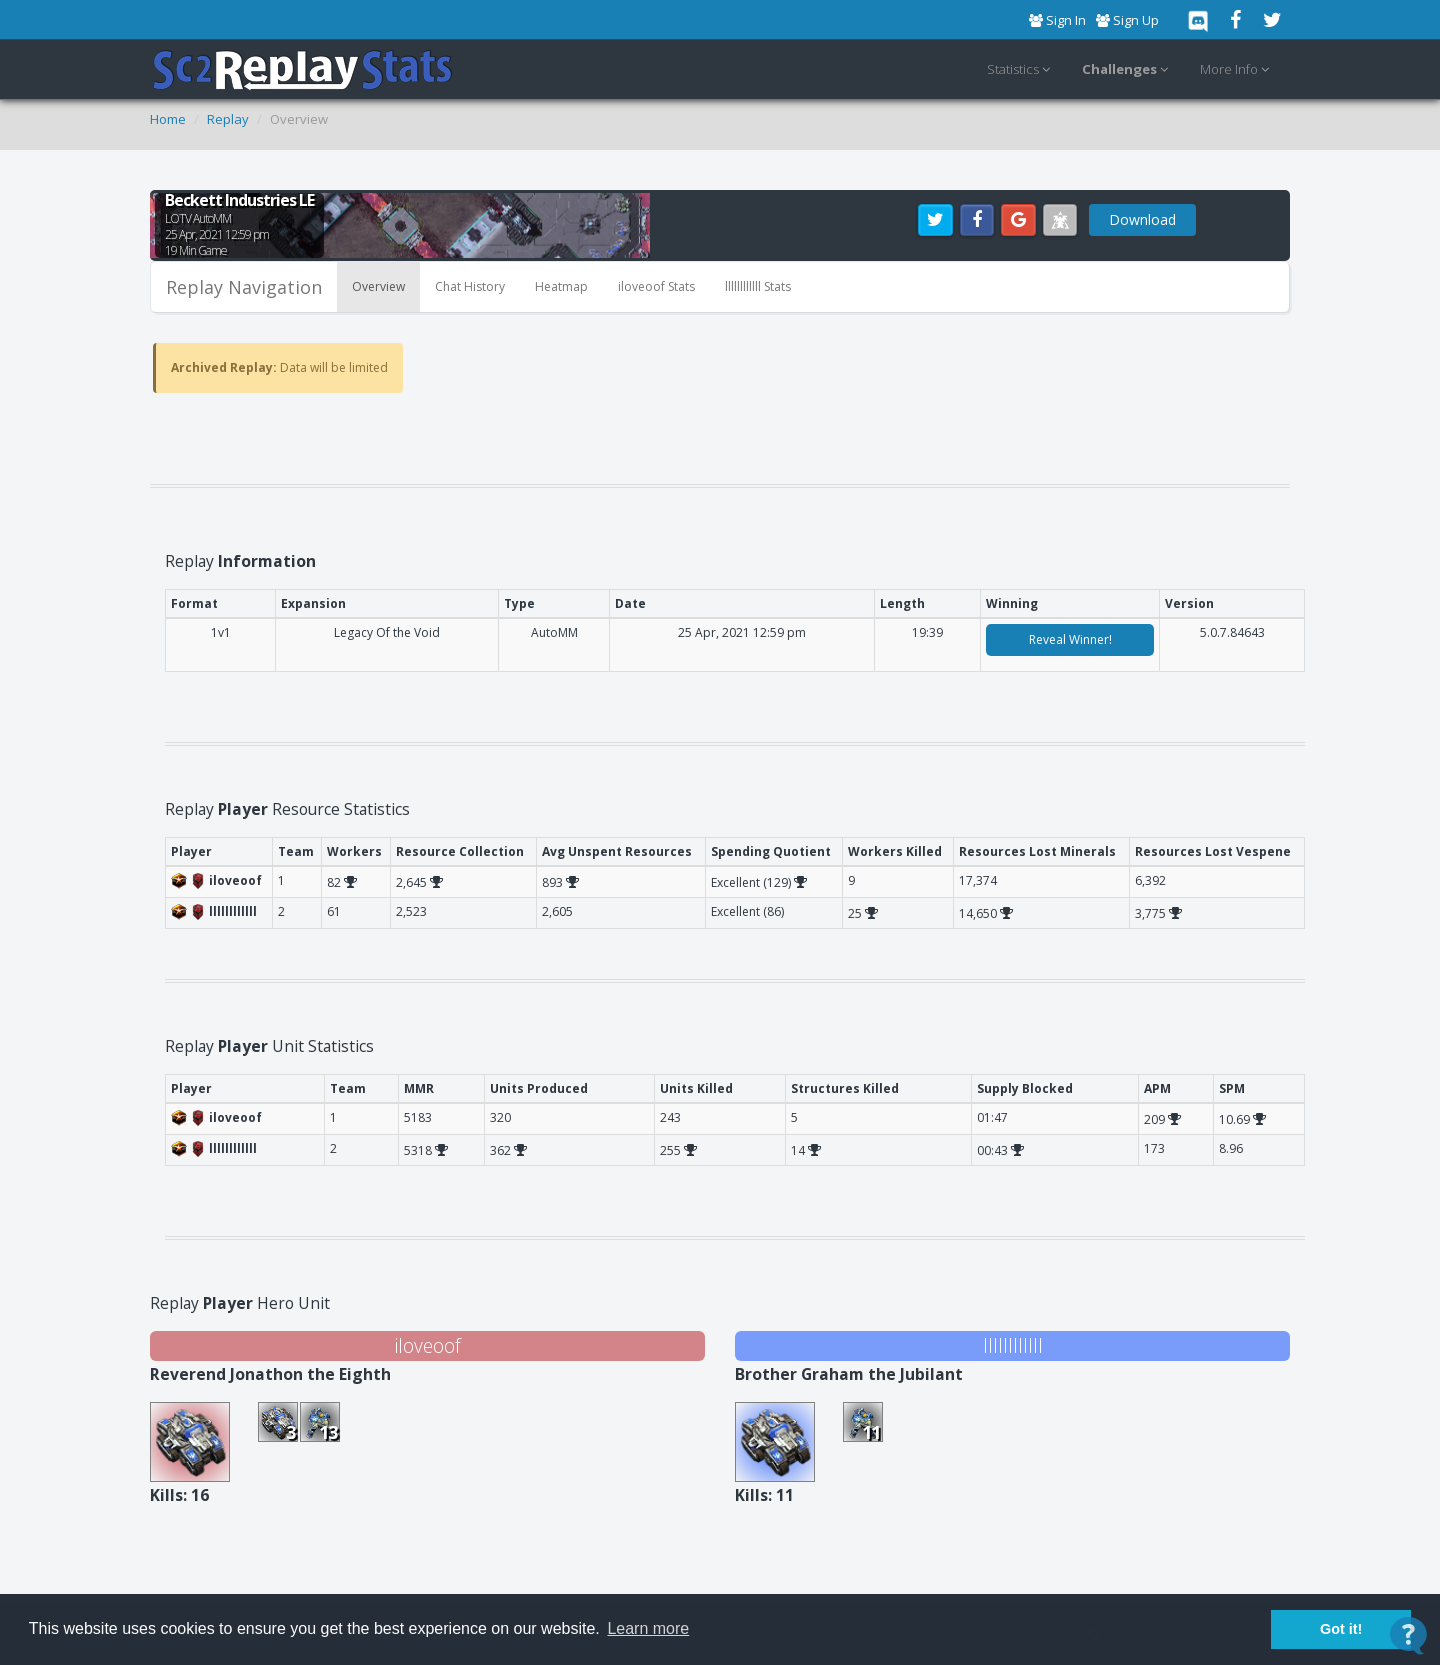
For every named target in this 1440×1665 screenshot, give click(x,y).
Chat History (470, 286)
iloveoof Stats (656, 286)
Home (168, 119)
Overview (378, 286)
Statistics (1021, 70)
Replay (228, 119)
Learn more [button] (648, 1628)
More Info (1237, 70)
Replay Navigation (244, 287)
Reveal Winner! (1070, 639)
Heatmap (561, 286)
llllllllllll (1013, 1345)
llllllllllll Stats (758, 286)
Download (1142, 219)
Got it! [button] (1341, 1629)
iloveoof (428, 1345)
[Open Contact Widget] (1408, 1635)
